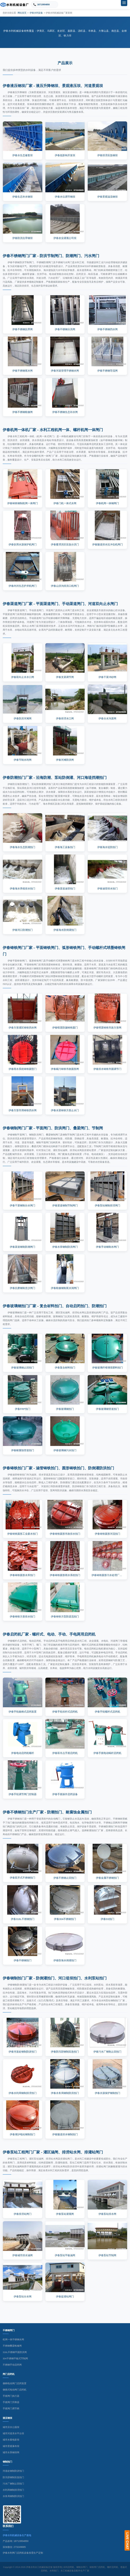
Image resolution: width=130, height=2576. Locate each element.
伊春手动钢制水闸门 (107, 1246)
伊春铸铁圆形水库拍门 (22, 1575)
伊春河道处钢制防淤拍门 (23, 2051)
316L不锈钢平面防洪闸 (15, 2352)
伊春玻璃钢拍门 (65, 1408)
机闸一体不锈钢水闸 (13, 2339)
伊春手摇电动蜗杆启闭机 (107, 1753)
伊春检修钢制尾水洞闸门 (65, 1288)
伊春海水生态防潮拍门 (22, 847)
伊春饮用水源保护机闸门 (23, 544)
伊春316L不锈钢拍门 (22, 1919)
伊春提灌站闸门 (65, 2296)
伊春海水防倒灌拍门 (64, 929)
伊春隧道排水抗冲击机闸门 (107, 544)
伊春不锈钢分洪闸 (65, 329)
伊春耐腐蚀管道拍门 (22, 1450)
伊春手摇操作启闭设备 (65, 1794)
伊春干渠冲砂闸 (107, 677)
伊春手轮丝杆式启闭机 (65, 1711)
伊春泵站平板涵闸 (65, 2255)
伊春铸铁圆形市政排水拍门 (65, 1533)
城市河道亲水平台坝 (13, 2433)
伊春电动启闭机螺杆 (22, 1753)
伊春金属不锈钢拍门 (107, 1877)
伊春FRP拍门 (22, 1408)
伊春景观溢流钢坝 (107, 196)
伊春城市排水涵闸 (22, 2255)
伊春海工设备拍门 (65, 847)
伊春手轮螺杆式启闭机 (107, 1711)
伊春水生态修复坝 (22, 155)
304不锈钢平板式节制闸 (15, 2358)
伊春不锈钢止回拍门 (64, 1877)
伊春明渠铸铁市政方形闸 (107, 1027)
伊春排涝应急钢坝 (107, 155)
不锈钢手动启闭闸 (12, 2365)
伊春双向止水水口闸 (22, 677)
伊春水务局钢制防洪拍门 (65, 2093)
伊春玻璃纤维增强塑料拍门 (107, 1367)
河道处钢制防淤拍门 (13, 2471)
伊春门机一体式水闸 (64, 503)
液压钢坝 (7, 2418)
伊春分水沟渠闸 (107, 718)
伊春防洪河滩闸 (22, 718)
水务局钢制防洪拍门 (13, 2496)
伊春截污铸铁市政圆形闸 (65, 1068)
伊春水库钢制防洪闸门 (65, 1246)
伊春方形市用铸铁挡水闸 (23, 1110)
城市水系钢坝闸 (11, 2452)
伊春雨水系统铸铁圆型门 (23, 1068)
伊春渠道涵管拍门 (65, 888)
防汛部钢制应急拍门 (13, 2477)
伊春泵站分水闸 (22, 2296)
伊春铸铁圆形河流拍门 (107, 1533)
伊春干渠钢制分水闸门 (22, 1205)
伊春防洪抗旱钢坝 (22, 238)
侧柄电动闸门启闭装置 (14, 2383)
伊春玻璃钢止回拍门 (22, 1367)
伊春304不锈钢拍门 (65, 1919)
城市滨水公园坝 (11, 2427)
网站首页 (22, 13)
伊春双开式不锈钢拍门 (22, 1877)
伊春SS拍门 (107, 1919)
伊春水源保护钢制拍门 (107, 2093)
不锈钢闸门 (9, 2330)
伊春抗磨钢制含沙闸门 (22, 1288)
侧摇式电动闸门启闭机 (14, 2389)
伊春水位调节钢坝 (65, 196)
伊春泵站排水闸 (107, 2213)
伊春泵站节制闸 (107, 2255)
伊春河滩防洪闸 (65, 759)
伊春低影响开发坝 (65, 155)
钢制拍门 (7, 2461)
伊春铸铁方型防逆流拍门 (65, 1616)
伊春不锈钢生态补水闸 (65, 412)
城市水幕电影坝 (11, 2439)
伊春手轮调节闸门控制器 (23, 1794)
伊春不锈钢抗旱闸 (22, 329)
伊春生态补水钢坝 (22, 196)
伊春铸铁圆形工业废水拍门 (22, 1533)
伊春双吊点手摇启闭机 (65, 1753)
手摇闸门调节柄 (11, 2408)
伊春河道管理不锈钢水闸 (65, 370)
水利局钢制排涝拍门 (13, 2490)
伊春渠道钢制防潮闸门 (22, 1246)
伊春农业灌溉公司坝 (64, 238)
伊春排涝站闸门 (22, 2213)
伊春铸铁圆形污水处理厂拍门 (108, 1575)
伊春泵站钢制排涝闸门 (107, 1205)
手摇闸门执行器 (11, 2396)
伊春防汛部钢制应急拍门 (65, 2051)
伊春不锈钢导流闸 (107, 370)
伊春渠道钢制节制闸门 (65, 1205)
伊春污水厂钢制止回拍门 (107, 2051)
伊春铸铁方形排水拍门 (22, 1616)
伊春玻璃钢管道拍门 (107, 1408)
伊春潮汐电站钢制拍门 (22, 2134)
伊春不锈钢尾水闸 (22, 370)
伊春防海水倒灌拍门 (64, 1960)
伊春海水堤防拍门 (107, 847)
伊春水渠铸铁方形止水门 (65, 1110)
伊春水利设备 (36, 13)
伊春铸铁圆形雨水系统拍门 (65, 1575)
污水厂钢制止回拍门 (13, 2483)
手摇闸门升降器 (11, 2402)
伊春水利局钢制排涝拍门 (23, 2093)
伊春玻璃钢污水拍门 (64, 1450)
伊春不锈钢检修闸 (22, 412)
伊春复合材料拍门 (65, 1367)
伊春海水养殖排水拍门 (22, 888)
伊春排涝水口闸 (65, 718)
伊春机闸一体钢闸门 (107, 503)
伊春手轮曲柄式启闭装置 (23, 1711)
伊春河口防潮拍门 (22, 929)
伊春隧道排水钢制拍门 (65, 2134)
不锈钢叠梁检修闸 (12, 2346)
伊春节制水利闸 (22, 759)
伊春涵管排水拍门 (107, 888)
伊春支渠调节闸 (65, 677)
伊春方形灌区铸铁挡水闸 (23, 1027)
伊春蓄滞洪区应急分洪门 (65, 544)
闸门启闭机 (9, 2374)
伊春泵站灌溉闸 (65, 2213)
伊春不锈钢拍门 (22, 1960)
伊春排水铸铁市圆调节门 (107, 1068)
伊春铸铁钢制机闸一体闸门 (22, 503)
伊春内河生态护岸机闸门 (23, 585)
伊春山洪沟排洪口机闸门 (65, 585)
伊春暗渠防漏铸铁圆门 (65, 1027)
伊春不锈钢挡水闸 (107, 329)
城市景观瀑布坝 (11, 2446)
